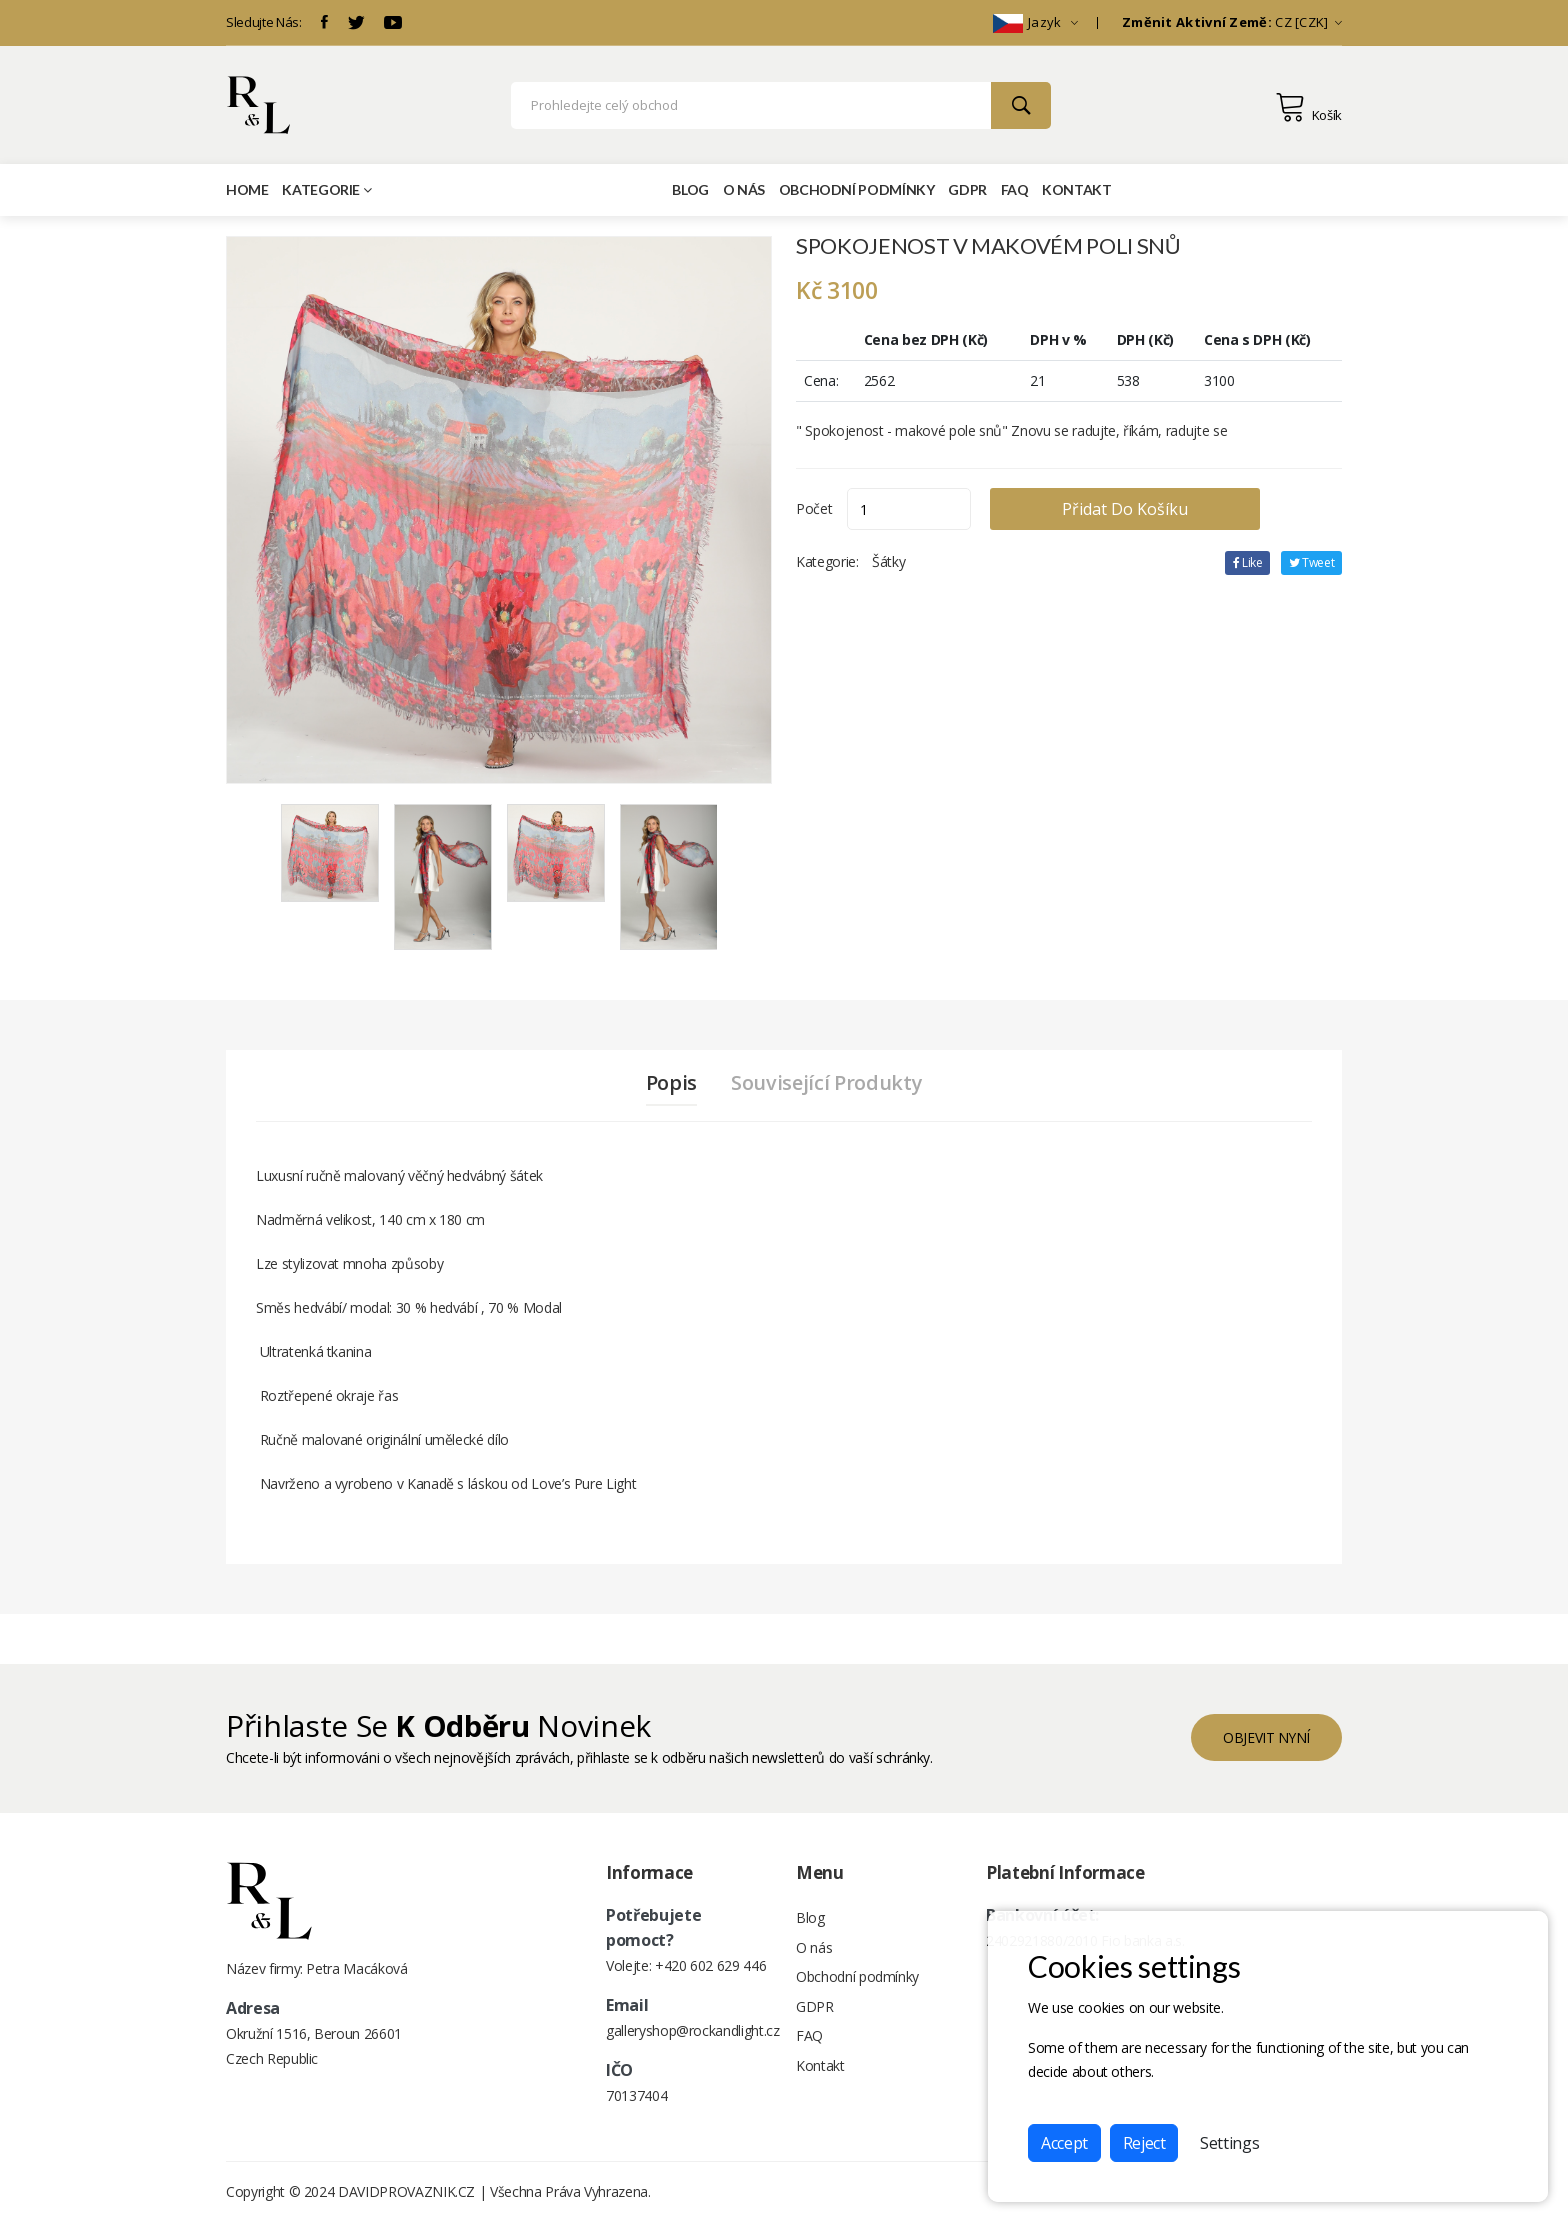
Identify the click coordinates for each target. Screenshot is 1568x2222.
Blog (690, 189)
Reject (1144, 2143)
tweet (1311, 562)
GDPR (967, 189)
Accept (1064, 2143)
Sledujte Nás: (263, 22)
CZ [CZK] (1232, 22)
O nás (744, 189)
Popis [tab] (670, 1083)
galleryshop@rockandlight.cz (693, 2030)
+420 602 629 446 (710, 1965)
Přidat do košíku (1132, 509)
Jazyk (1035, 22)
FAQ (1015, 189)
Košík (1308, 107)
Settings (1229, 2143)
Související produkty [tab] (827, 1083)
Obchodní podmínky (857, 189)
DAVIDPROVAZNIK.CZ (406, 2191)
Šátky (888, 561)
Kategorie (327, 189)
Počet (814, 508)
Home (247, 189)
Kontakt (1077, 189)
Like (1247, 562)
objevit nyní (1265, 1736)
